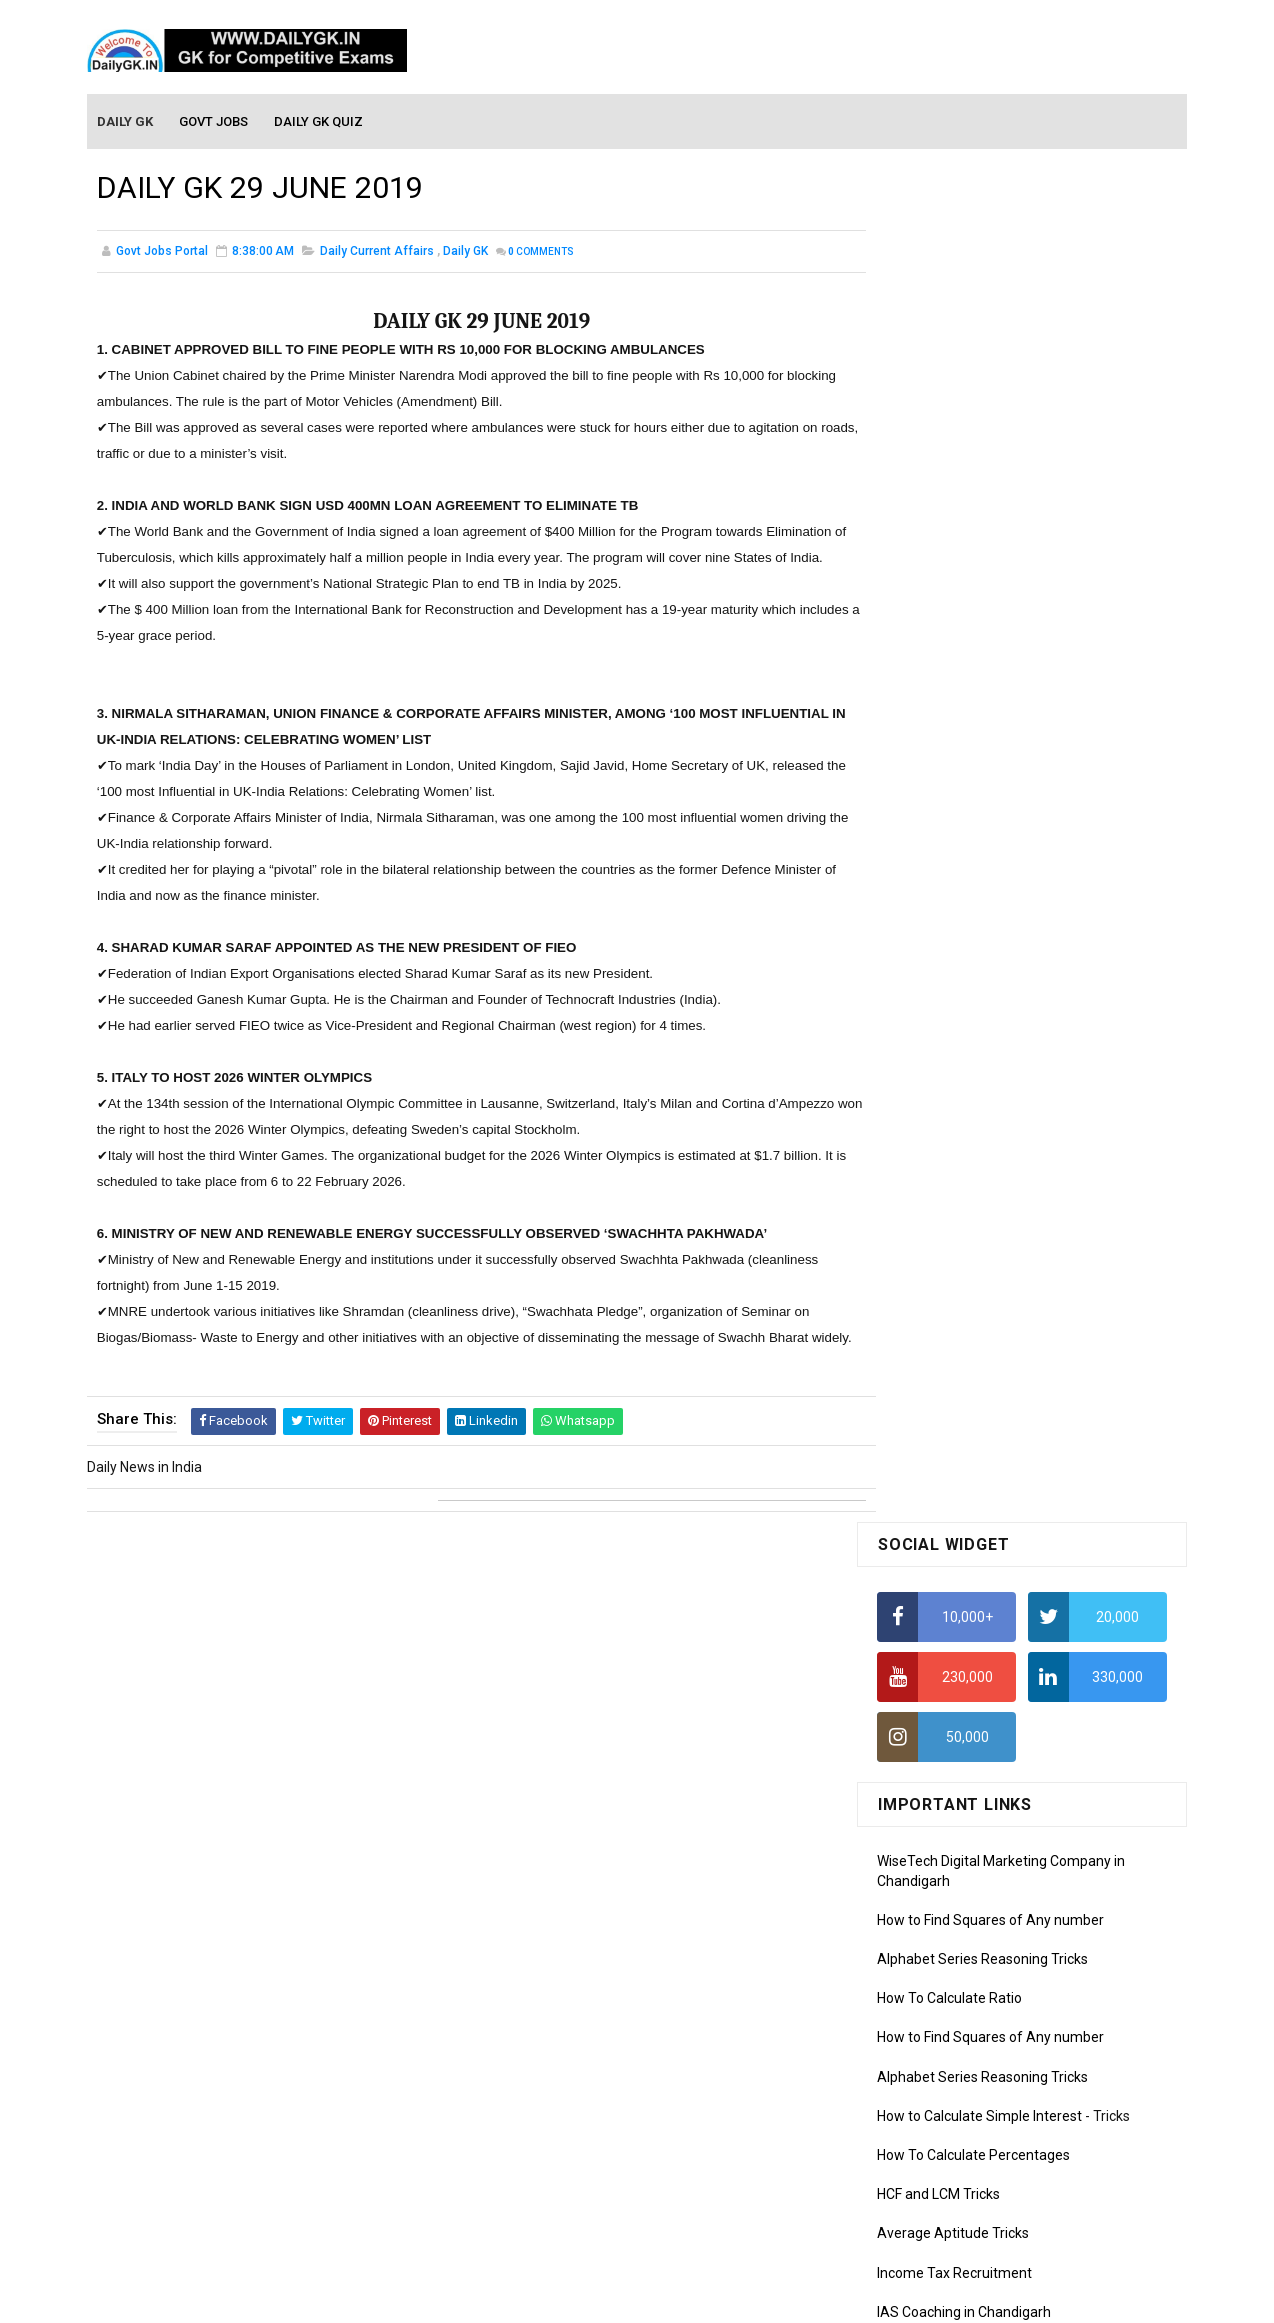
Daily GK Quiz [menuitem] (319, 121)
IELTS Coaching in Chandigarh (970, 978)
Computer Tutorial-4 (941, 1910)
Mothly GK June (926, 1561)
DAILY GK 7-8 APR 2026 (1045, 1250)
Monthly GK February (942, 1676)
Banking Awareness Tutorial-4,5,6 (983, 2173)
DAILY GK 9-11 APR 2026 (1049, 1088)
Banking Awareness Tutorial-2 (972, 2115)
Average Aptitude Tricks (953, 880)
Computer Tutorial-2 (941, 1852)
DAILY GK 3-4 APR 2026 (1045, 1412)
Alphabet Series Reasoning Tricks (982, 606)
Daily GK (465, 254)
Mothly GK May (923, 1590)
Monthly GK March (934, 1647)
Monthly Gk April (928, 1618)
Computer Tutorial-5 (941, 1939)
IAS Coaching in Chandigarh (964, 959)
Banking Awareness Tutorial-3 (972, 2144)
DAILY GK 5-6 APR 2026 (1045, 1169)
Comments (541, 254)
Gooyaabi (772, 2298)
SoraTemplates (594, 2298)
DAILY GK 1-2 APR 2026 (1045, 1331)
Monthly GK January (940, 1705)
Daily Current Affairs (377, 254)
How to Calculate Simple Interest (979, 763)
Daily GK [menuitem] (126, 121)
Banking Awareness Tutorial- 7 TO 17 (994, 2202)
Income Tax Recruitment (954, 920)
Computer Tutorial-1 (941, 1824)
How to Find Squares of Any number (990, 567)
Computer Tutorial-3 (941, 1881)
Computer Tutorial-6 (941, 1968)
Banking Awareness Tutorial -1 (973, 2086)
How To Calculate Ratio (949, 645)
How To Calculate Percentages (973, 802)
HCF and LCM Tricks (938, 841)
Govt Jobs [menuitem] (214, 121)
